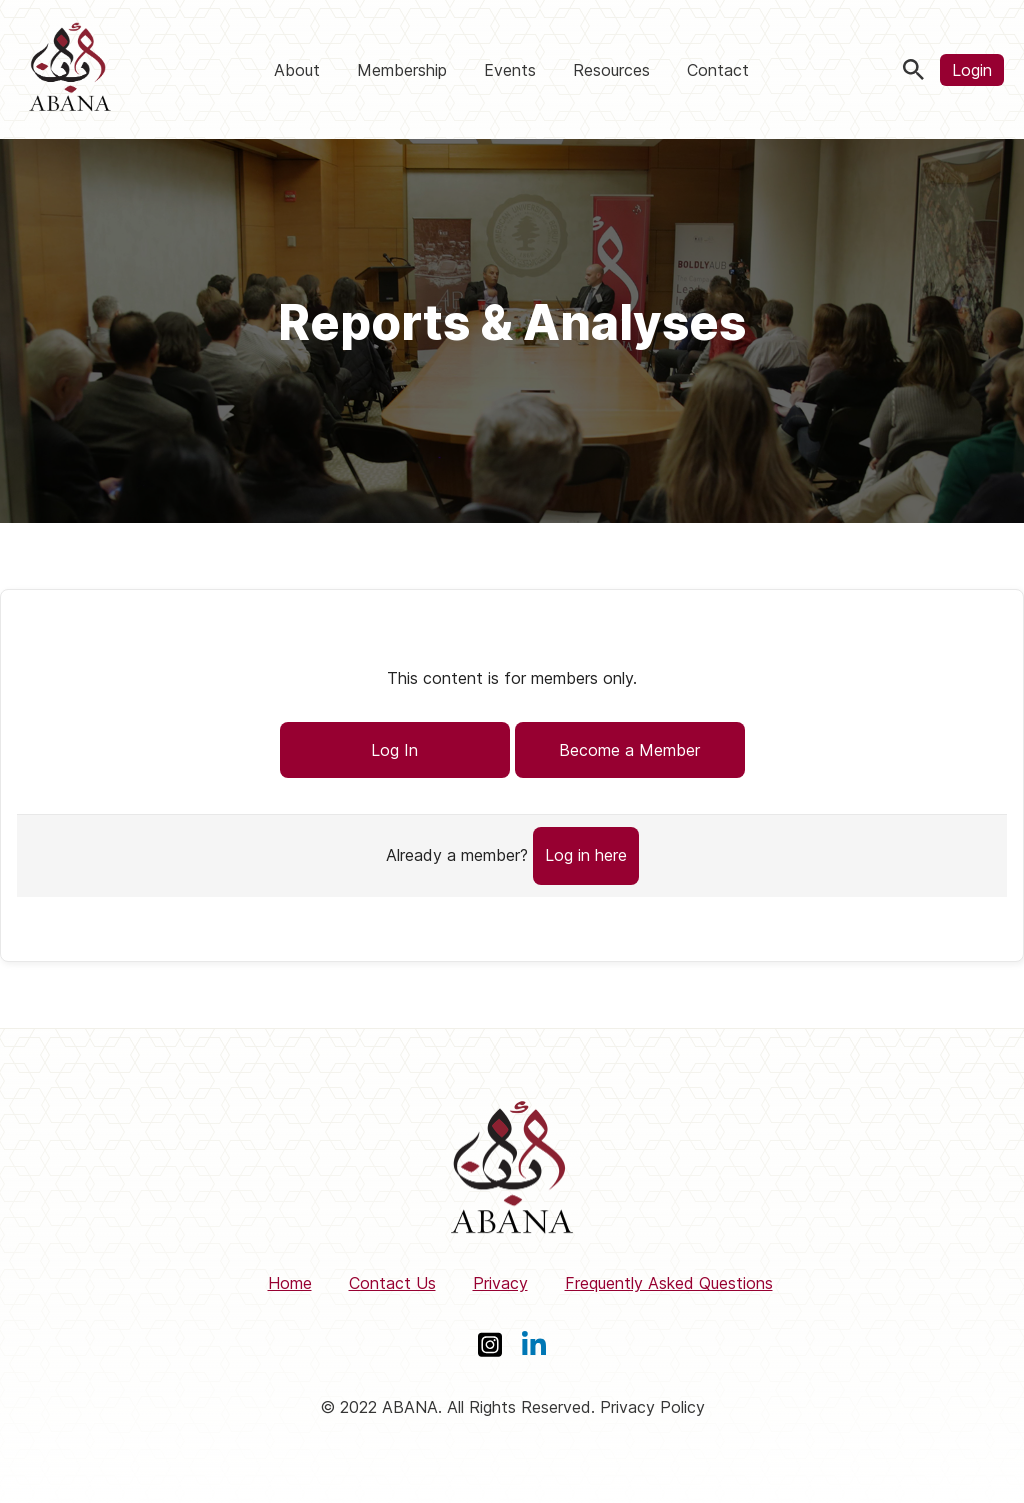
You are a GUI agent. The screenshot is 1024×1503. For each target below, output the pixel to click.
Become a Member (629, 750)
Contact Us (392, 1283)
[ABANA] (70, 69)
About (297, 70)
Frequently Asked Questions (669, 1283)
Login (972, 70)
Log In (394, 750)
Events (510, 70)
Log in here (586, 855)
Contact (718, 70)
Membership (402, 70)
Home (290, 1283)
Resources (611, 70)
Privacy (500, 1283)
